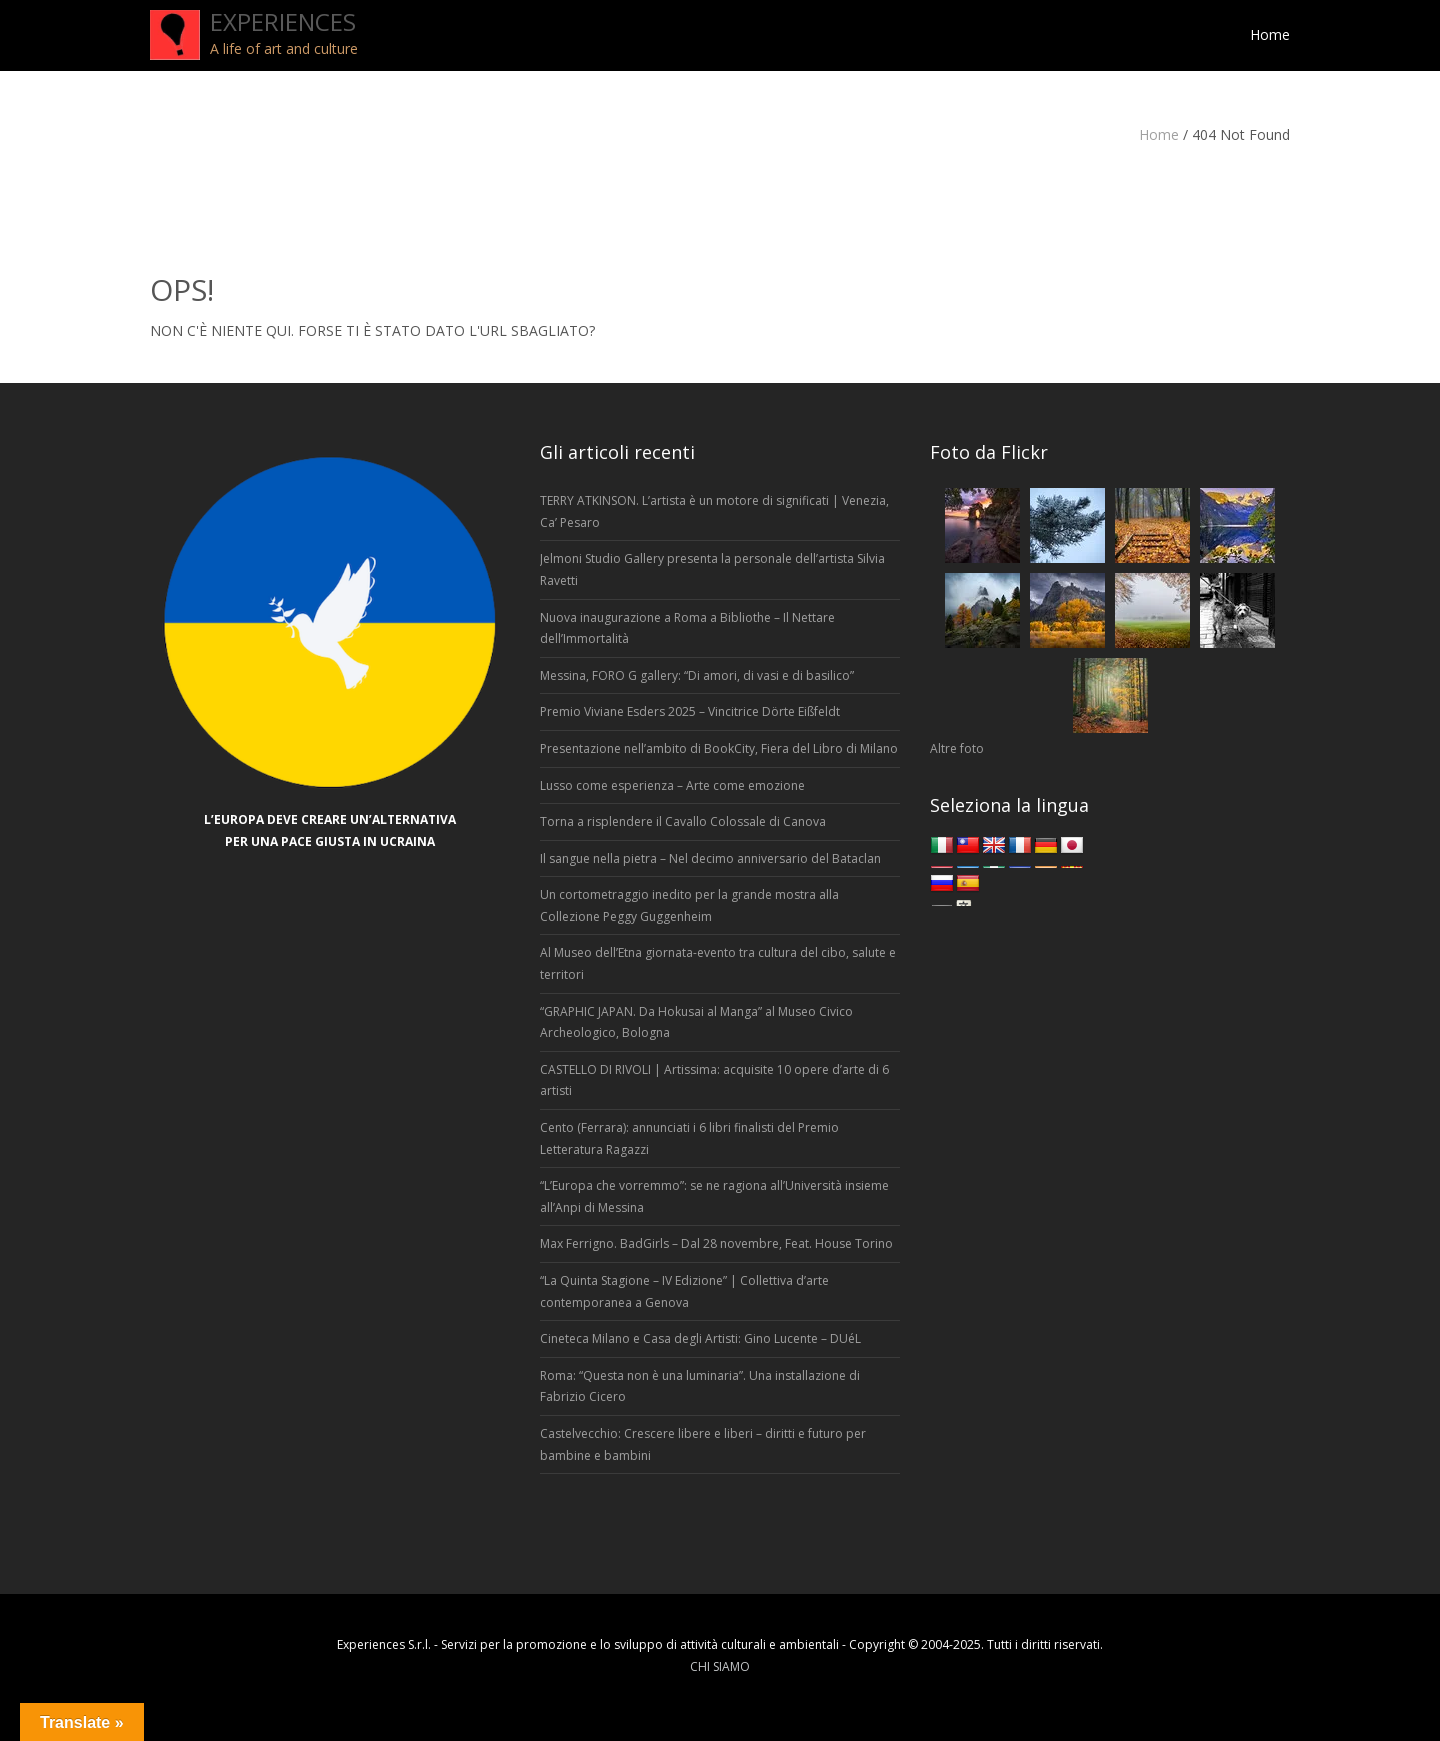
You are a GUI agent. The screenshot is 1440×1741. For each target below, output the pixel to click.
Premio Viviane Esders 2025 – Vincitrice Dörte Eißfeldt (690, 711)
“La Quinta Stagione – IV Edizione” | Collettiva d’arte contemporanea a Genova (684, 1291)
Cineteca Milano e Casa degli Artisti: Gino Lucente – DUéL (700, 1338)
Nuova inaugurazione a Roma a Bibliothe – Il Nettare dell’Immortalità (687, 628)
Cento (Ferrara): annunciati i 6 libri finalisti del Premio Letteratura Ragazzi (689, 1138)
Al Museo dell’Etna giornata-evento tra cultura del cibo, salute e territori (718, 963)
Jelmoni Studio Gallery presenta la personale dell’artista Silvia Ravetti (712, 569)
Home (1159, 134)
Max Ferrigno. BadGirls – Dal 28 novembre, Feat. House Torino (716, 1243)
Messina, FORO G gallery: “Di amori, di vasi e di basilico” (697, 675)
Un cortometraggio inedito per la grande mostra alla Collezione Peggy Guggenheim (689, 905)
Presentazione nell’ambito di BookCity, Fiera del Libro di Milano (719, 748)
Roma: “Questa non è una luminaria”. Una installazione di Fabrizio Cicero (700, 1386)
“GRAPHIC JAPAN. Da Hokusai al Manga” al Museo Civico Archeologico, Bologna (696, 1022)
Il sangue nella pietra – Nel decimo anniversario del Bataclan (710, 858)
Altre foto (957, 748)
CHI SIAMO (720, 1666)
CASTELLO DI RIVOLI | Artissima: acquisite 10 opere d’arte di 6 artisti (714, 1080)
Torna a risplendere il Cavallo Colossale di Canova (683, 821)
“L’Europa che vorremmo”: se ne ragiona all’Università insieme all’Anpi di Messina (714, 1196)
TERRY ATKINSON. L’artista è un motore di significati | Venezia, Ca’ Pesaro (714, 511)
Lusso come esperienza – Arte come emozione (672, 785)
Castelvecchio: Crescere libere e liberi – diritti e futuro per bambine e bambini (703, 1444)
